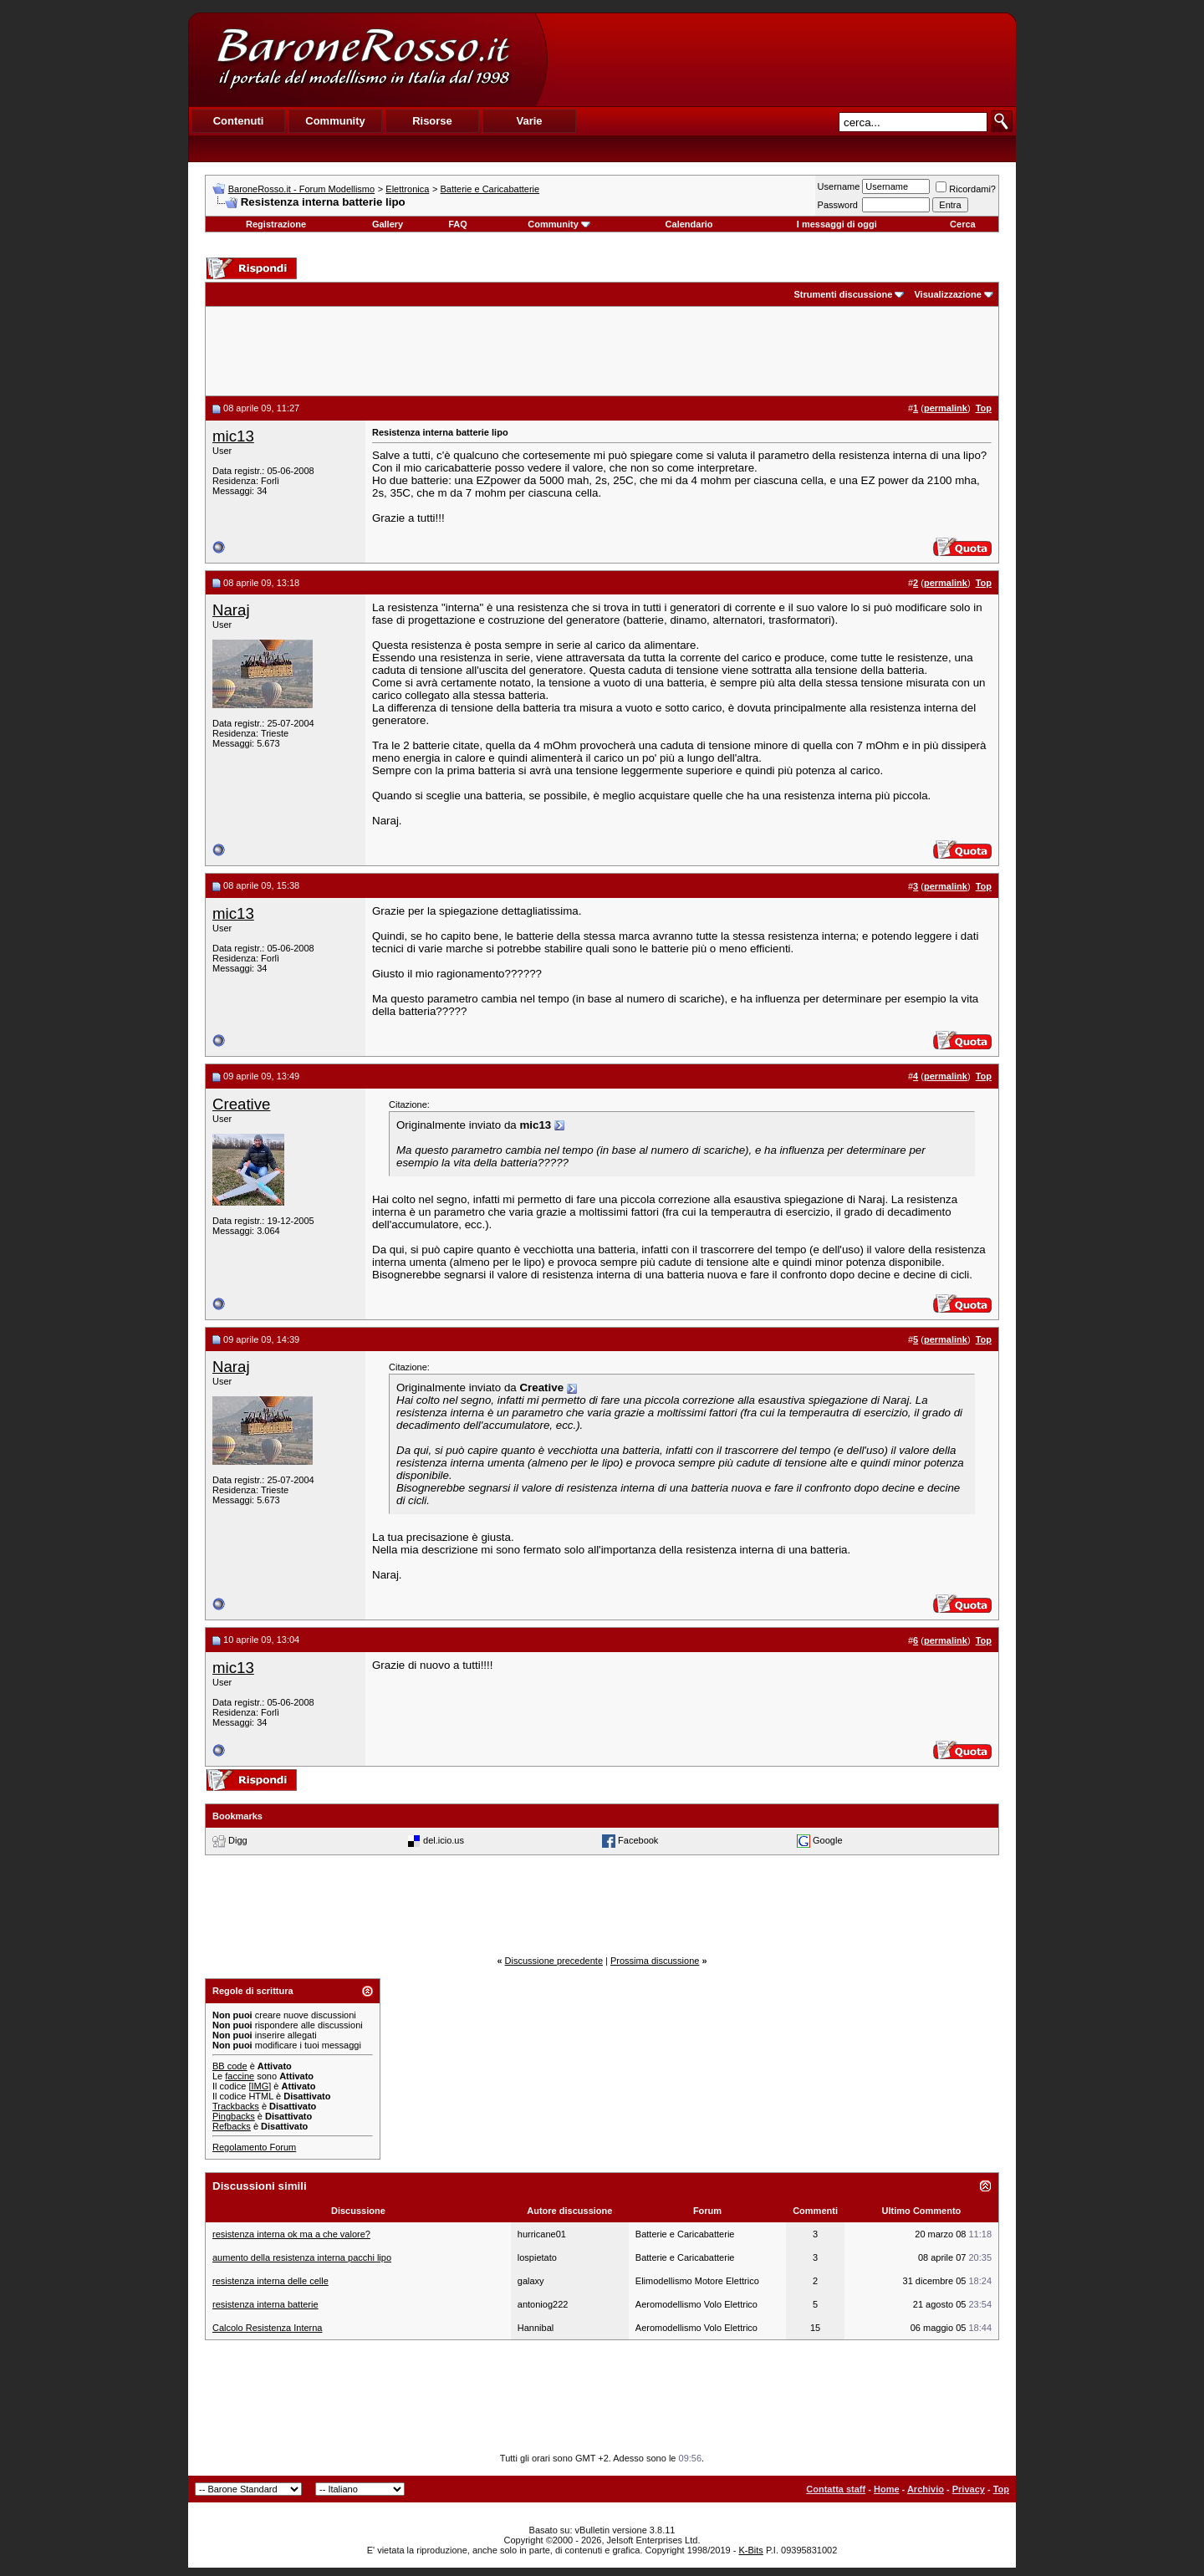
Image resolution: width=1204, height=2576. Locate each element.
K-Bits (750, 2550)
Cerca (963, 224)
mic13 (233, 436)
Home (887, 2489)
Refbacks (231, 2126)
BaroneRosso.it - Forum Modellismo (301, 189)
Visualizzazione (948, 294)
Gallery (387, 224)
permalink (945, 408)
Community (559, 224)
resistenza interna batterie (265, 2304)
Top (1001, 2489)
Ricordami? (966, 189)
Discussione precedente (554, 1961)
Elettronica (407, 189)
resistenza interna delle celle (270, 2281)
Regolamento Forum (254, 2147)
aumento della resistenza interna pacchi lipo (301, 2257)
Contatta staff (835, 2489)
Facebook (638, 1840)
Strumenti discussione (842, 294)
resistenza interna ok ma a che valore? (291, 2234)
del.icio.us (443, 1840)
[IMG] (259, 2086)
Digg (237, 1840)
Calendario (689, 224)
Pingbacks (233, 2116)
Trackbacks (235, 2106)
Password (838, 205)
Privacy (968, 2489)
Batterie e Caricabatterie (490, 189)
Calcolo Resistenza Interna (267, 2328)
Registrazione (276, 224)
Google (827, 1840)
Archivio (925, 2489)
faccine (239, 2076)
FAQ (457, 224)
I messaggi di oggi (837, 224)
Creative (241, 1104)
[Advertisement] (781, 59)
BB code (229, 2066)
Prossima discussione (654, 1961)
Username (839, 186)
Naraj (231, 610)
